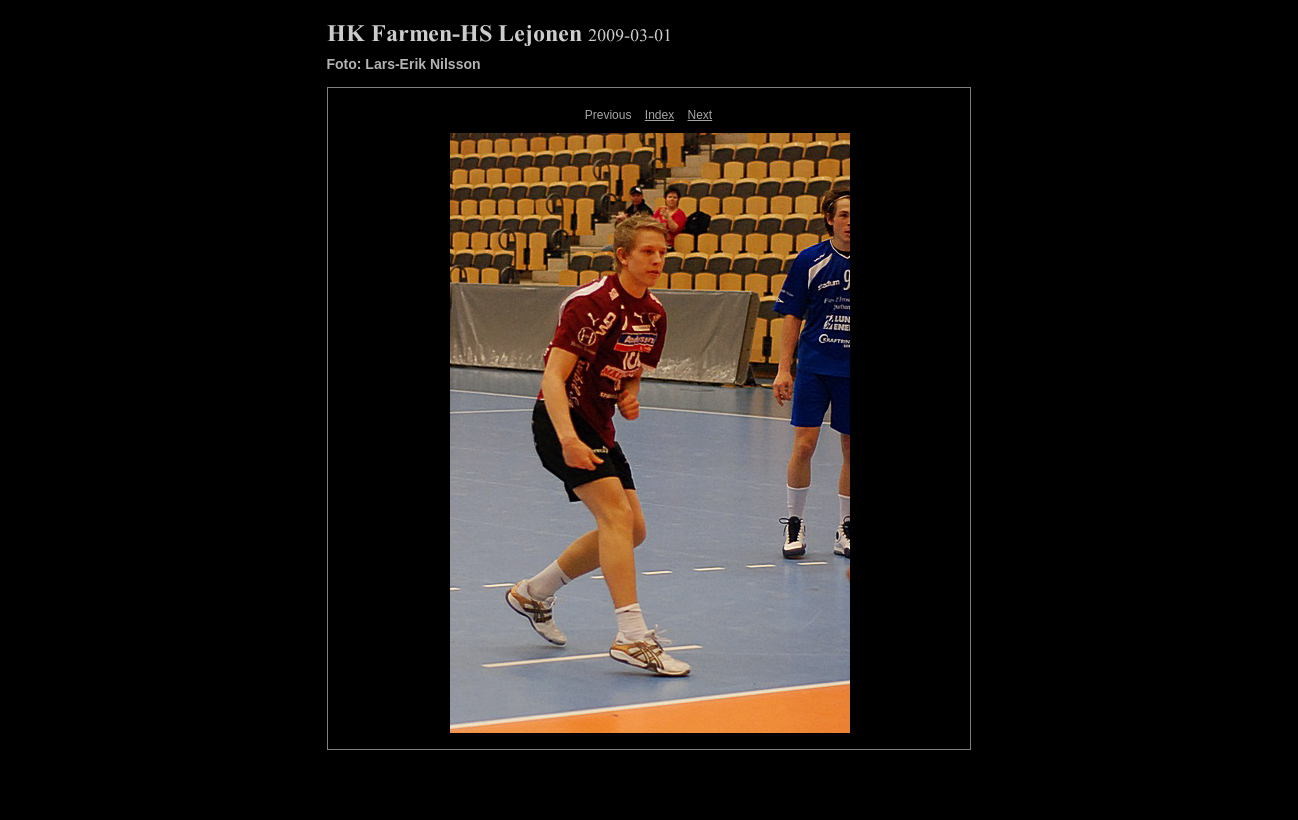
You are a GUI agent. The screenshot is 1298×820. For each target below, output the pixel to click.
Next (700, 115)
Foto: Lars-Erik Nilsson (404, 64)
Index (659, 115)
